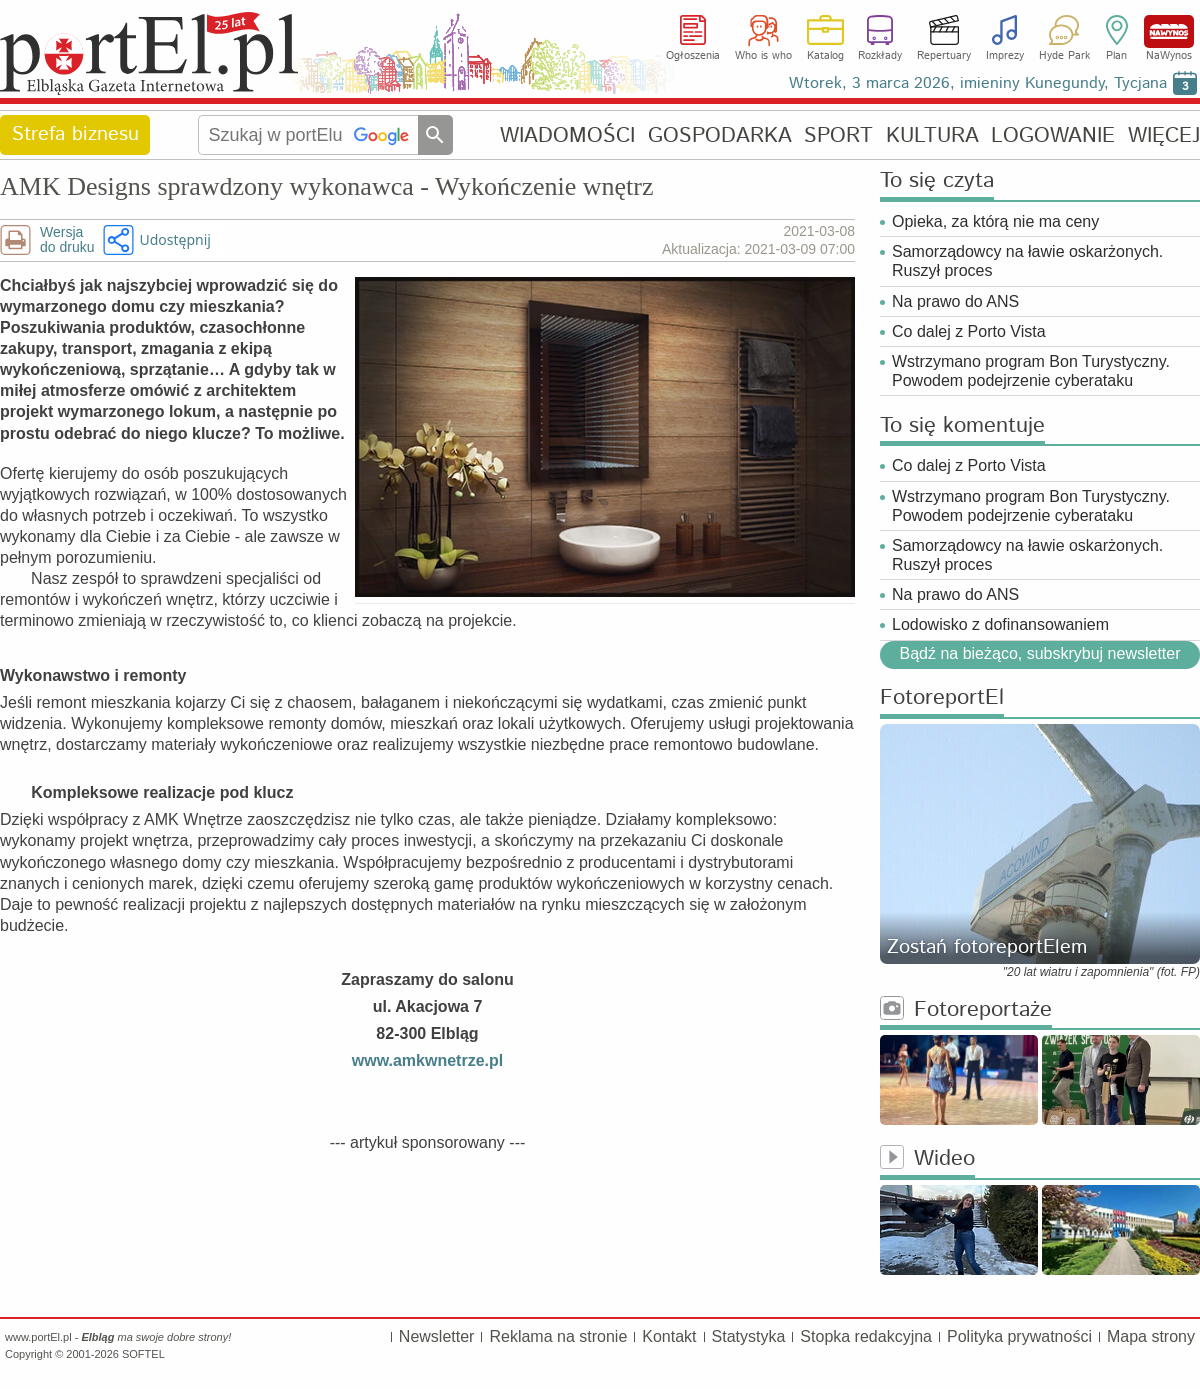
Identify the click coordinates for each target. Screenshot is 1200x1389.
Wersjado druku (67, 240)
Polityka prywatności (1019, 1336)
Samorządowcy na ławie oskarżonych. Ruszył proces (1027, 261)
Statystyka (749, 1336)
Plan (1116, 56)
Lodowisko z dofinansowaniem (1000, 624)
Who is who (763, 56)
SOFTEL (143, 1354)
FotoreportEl (942, 698)
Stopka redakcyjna (866, 1336)
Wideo (927, 1159)
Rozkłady (880, 56)
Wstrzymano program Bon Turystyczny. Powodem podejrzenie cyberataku (1031, 371)
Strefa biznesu (75, 134)
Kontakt (669, 1336)
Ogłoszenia (693, 56)
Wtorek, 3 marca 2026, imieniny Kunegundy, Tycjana (978, 83)
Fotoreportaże (966, 1010)
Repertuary (944, 56)
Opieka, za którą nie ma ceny (995, 221)
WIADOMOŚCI (567, 135)
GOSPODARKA (720, 135)
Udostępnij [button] (174, 239)
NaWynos (1169, 31)
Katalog (825, 56)
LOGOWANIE (1053, 135)
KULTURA (932, 135)
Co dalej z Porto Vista (969, 331)
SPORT (838, 135)
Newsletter (437, 1336)
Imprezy (1005, 56)
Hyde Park (1064, 56)
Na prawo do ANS (955, 301)
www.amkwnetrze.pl (427, 1060)
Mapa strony (1151, 1336)
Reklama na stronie (558, 1336)
